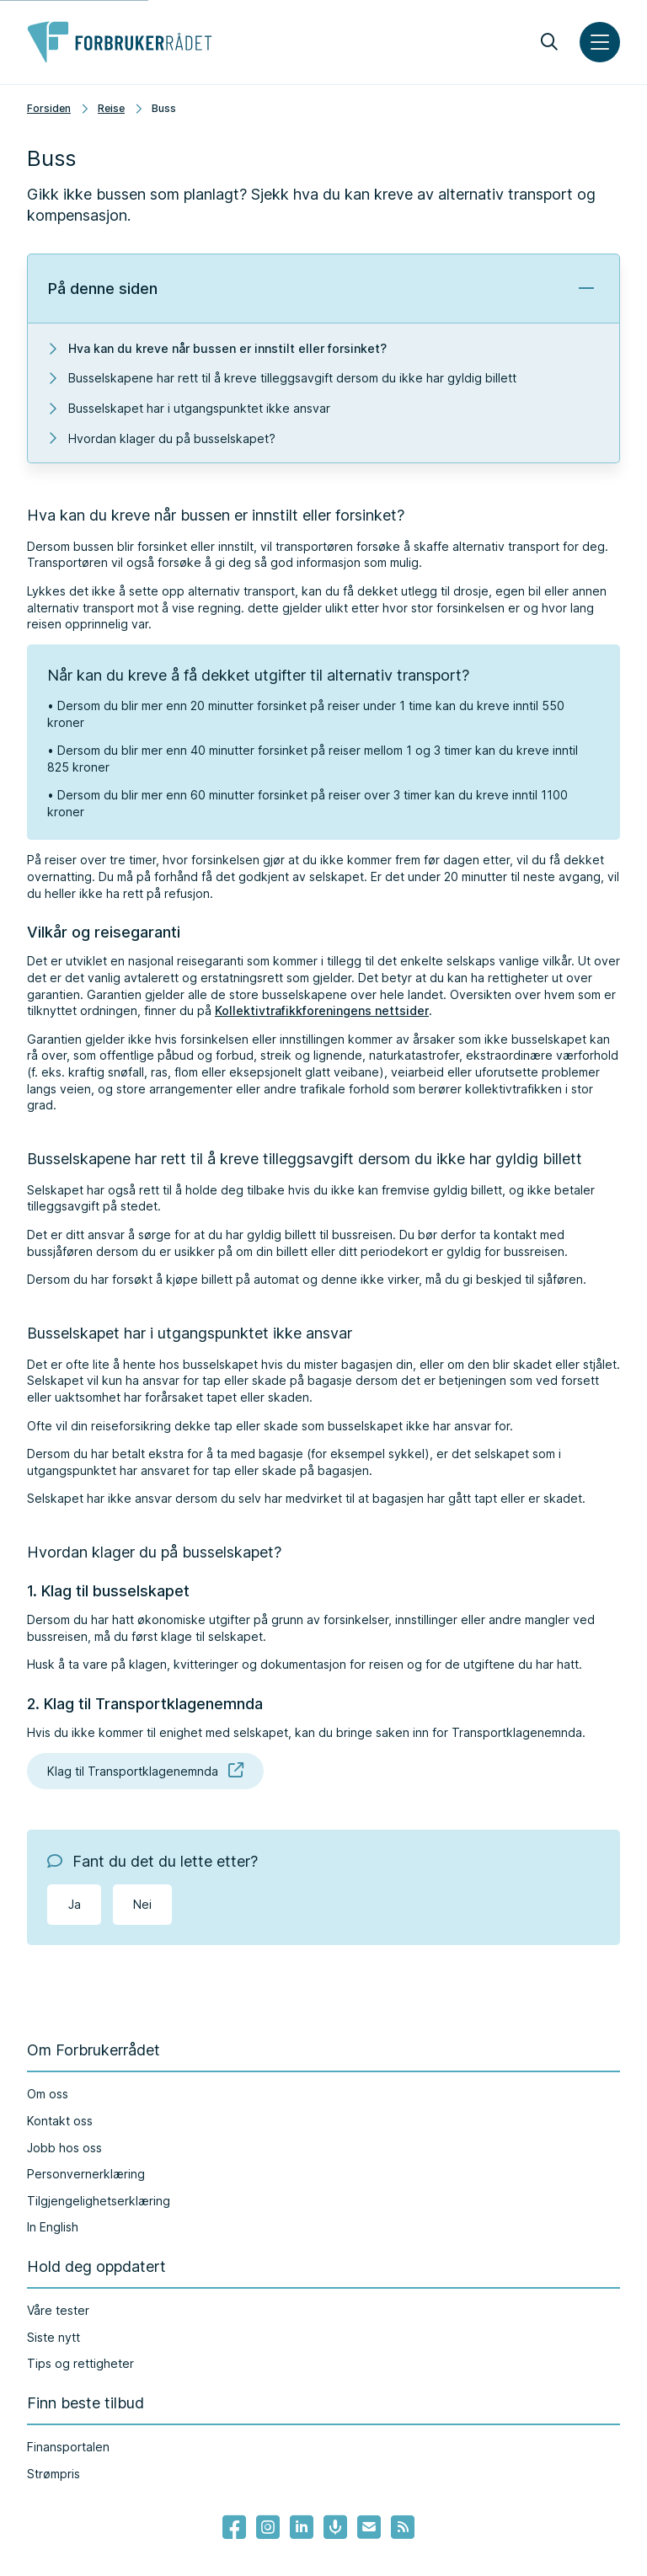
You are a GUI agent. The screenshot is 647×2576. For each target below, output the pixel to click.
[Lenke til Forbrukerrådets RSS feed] (402, 2527)
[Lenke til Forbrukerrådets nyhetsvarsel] (369, 2527)
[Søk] (549, 42)
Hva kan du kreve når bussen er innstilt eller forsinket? (227, 348)
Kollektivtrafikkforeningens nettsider (322, 1010)
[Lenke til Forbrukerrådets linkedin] (301, 2527)
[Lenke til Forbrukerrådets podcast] (335, 2527)
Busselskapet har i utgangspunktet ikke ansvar (199, 408)
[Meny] (600, 42)
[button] (323, 288)
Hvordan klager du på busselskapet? (171, 438)
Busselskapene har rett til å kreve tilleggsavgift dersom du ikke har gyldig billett (292, 378)
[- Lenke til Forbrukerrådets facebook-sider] (234, 2527)
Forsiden (49, 108)
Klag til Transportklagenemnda (145, 1770)
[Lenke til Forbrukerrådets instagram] (268, 2527)
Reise (111, 108)
